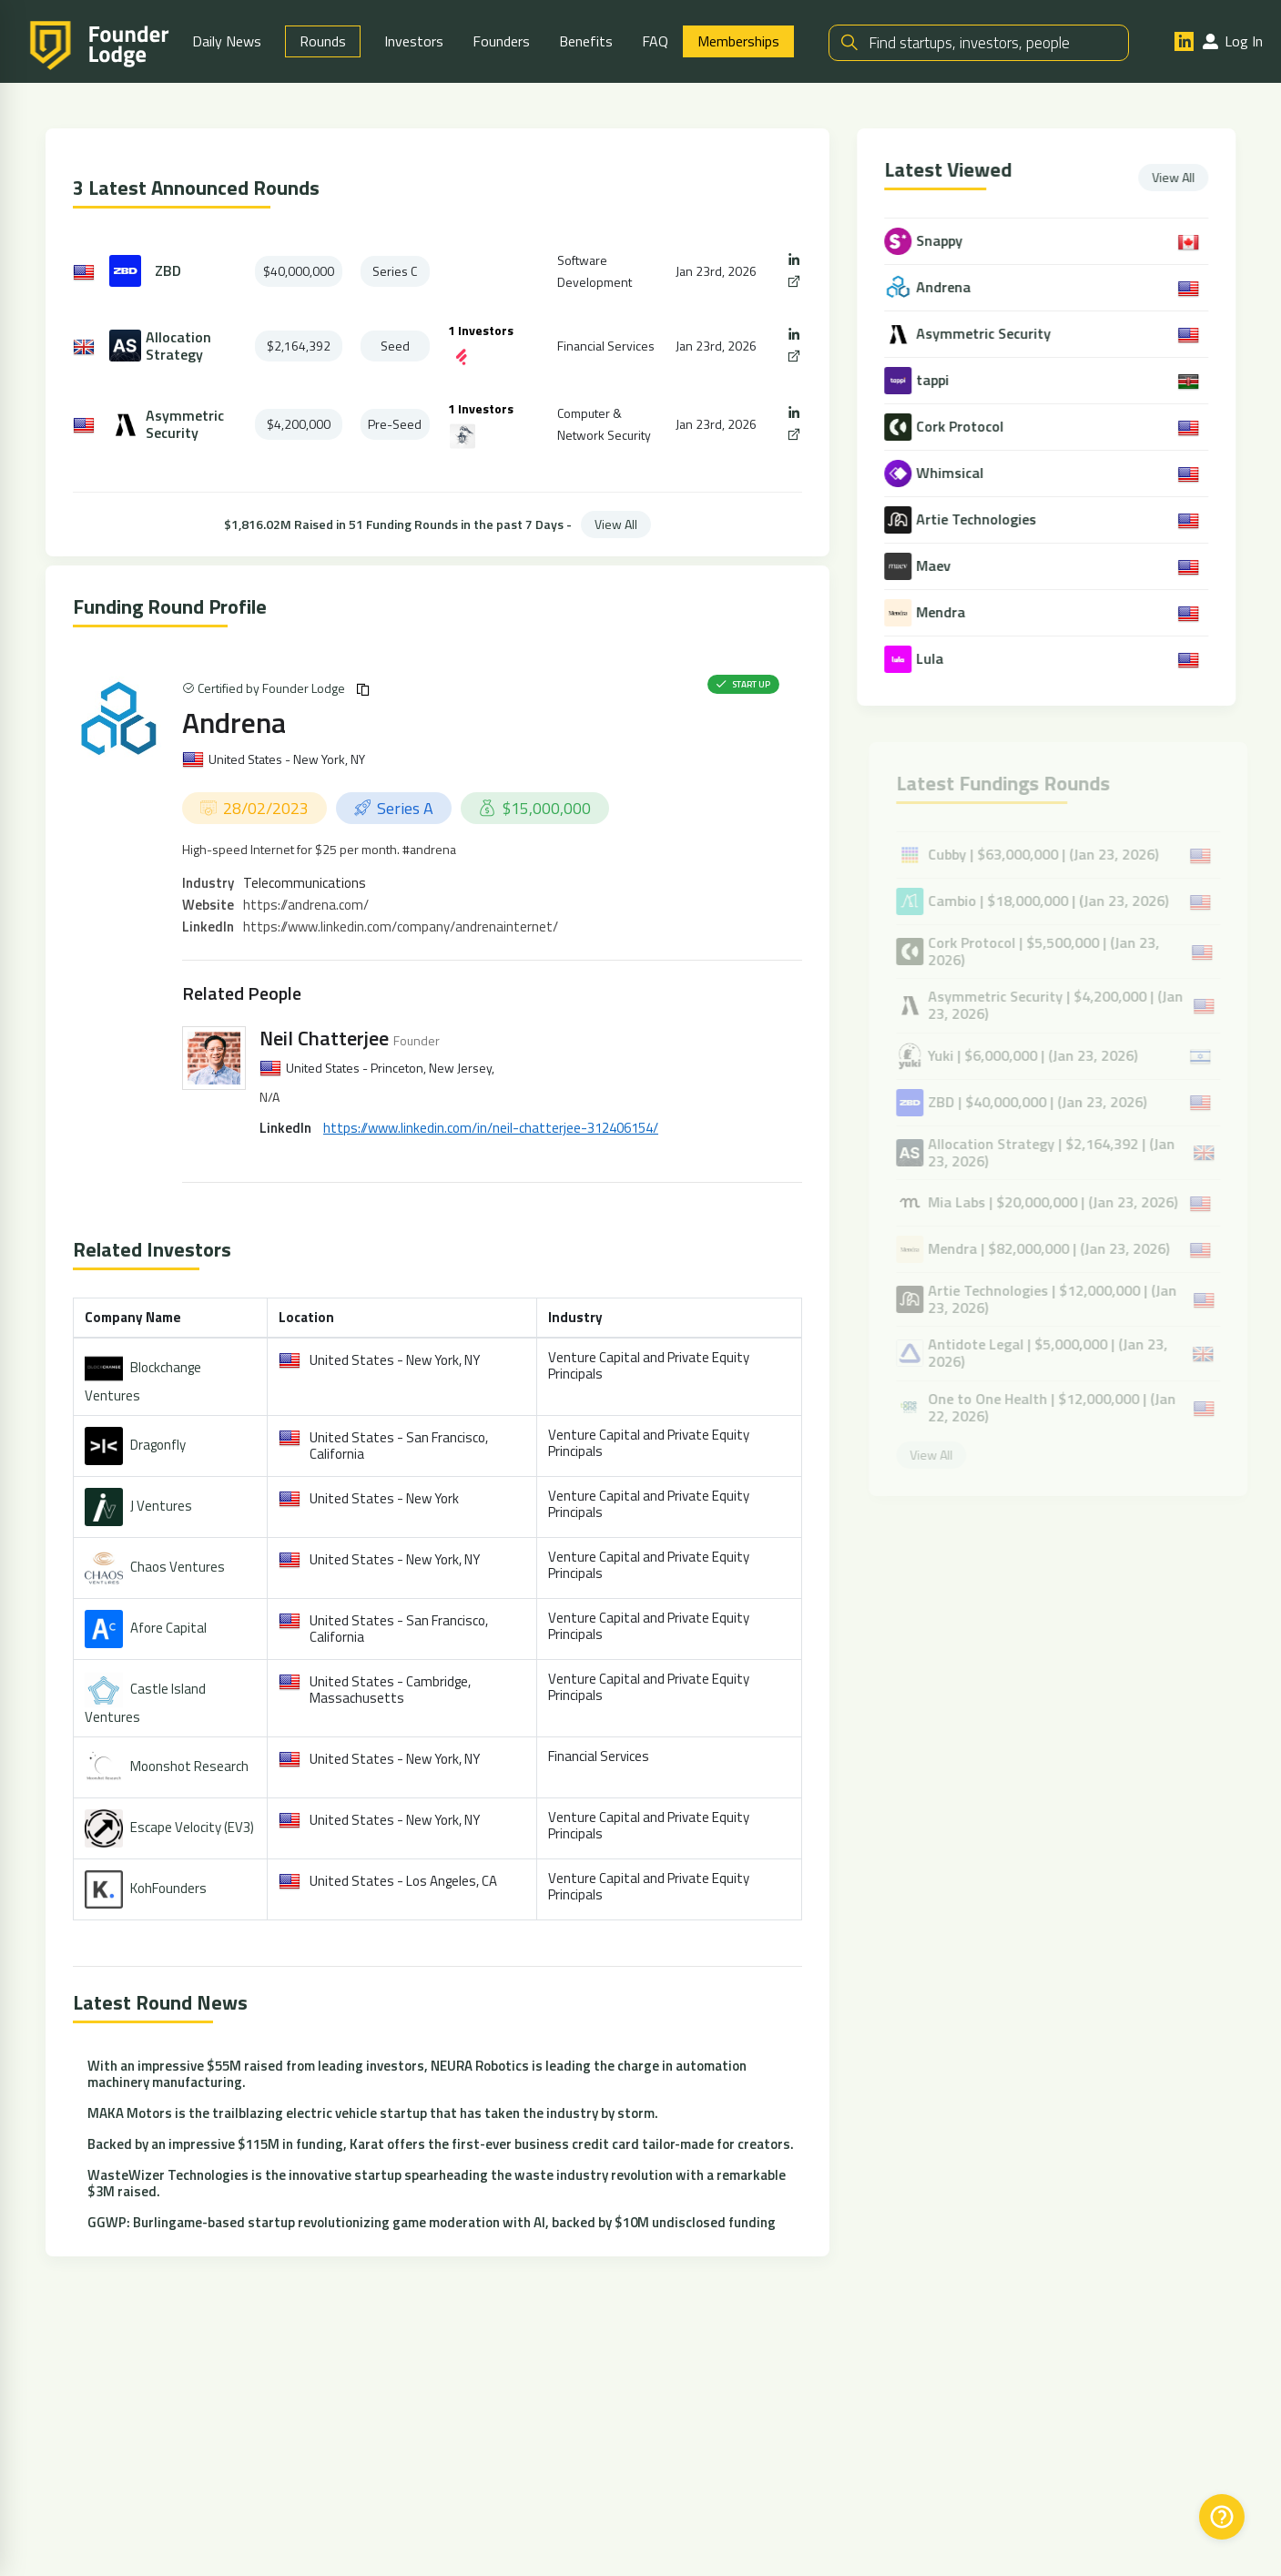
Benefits (586, 41)
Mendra (943, 612)
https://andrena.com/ (306, 904)
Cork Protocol (962, 426)
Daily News (226, 41)
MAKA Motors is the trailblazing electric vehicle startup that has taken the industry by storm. (372, 2113)
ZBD (168, 271)
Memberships (738, 41)
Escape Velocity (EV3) (192, 1827)
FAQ (655, 41)
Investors (413, 41)
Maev (936, 566)
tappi (935, 380)
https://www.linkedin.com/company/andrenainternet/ (400, 926)
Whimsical (952, 473)
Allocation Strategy (178, 346)
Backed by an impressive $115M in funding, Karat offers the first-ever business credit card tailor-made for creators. (440, 2144)
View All (616, 524)
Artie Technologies (979, 519)
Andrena (234, 722)
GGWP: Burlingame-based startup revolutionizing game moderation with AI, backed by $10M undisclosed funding (431, 2223)
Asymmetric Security (185, 424)
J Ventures (161, 1505)
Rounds (323, 41)
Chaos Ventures (177, 1566)
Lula (932, 658)
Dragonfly (158, 1444)
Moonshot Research (189, 1766)
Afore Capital (168, 1627)
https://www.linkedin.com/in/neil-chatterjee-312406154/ (490, 1128)
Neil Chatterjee (324, 1038)
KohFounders (168, 1888)
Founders (501, 41)
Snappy (942, 240)
